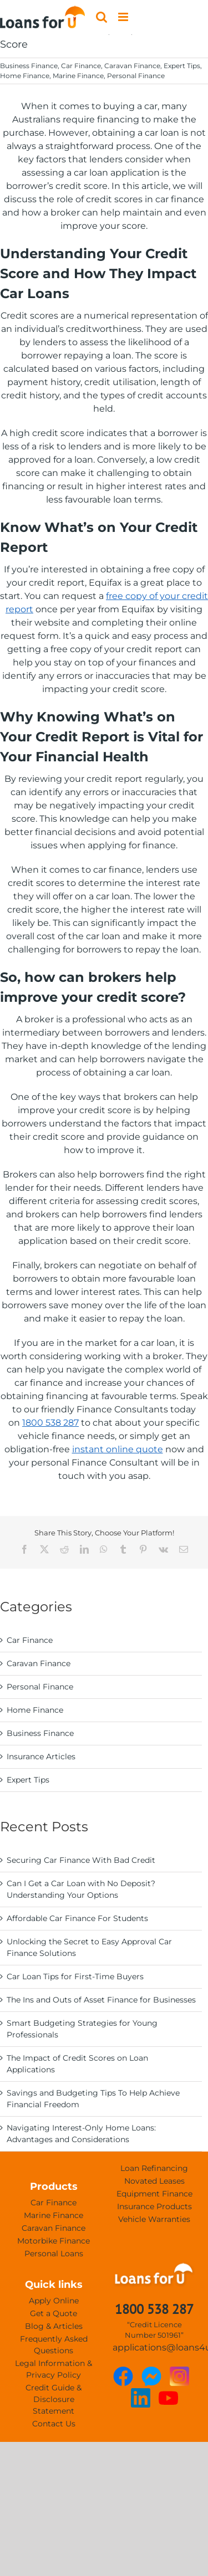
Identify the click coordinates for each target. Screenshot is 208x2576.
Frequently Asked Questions (54, 2344)
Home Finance (24, 75)
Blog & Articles (54, 2326)
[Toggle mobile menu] (124, 17)
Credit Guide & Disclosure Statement (54, 2399)
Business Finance (29, 66)
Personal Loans (53, 2254)
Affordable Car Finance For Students (77, 1918)
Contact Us (53, 2424)
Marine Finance (78, 75)
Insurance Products (154, 2206)
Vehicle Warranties (154, 2219)
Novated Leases (154, 2181)
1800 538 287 (50, 1422)
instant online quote (117, 1449)
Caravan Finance (132, 66)
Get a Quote (53, 2313)
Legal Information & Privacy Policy (53, 2369)
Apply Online (54, 2301)
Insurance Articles (41, 1756)
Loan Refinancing (154, 2168)
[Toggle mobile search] (101, 17)
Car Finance (81, 66)
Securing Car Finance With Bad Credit (81, 1860)
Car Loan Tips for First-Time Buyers (75, 1976)
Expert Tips (182, 66)
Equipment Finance (154, 2194)
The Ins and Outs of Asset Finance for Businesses (101, 2000)
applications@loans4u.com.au (155, 2347)
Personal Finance (136, 75)
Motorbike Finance (53, 2241)
